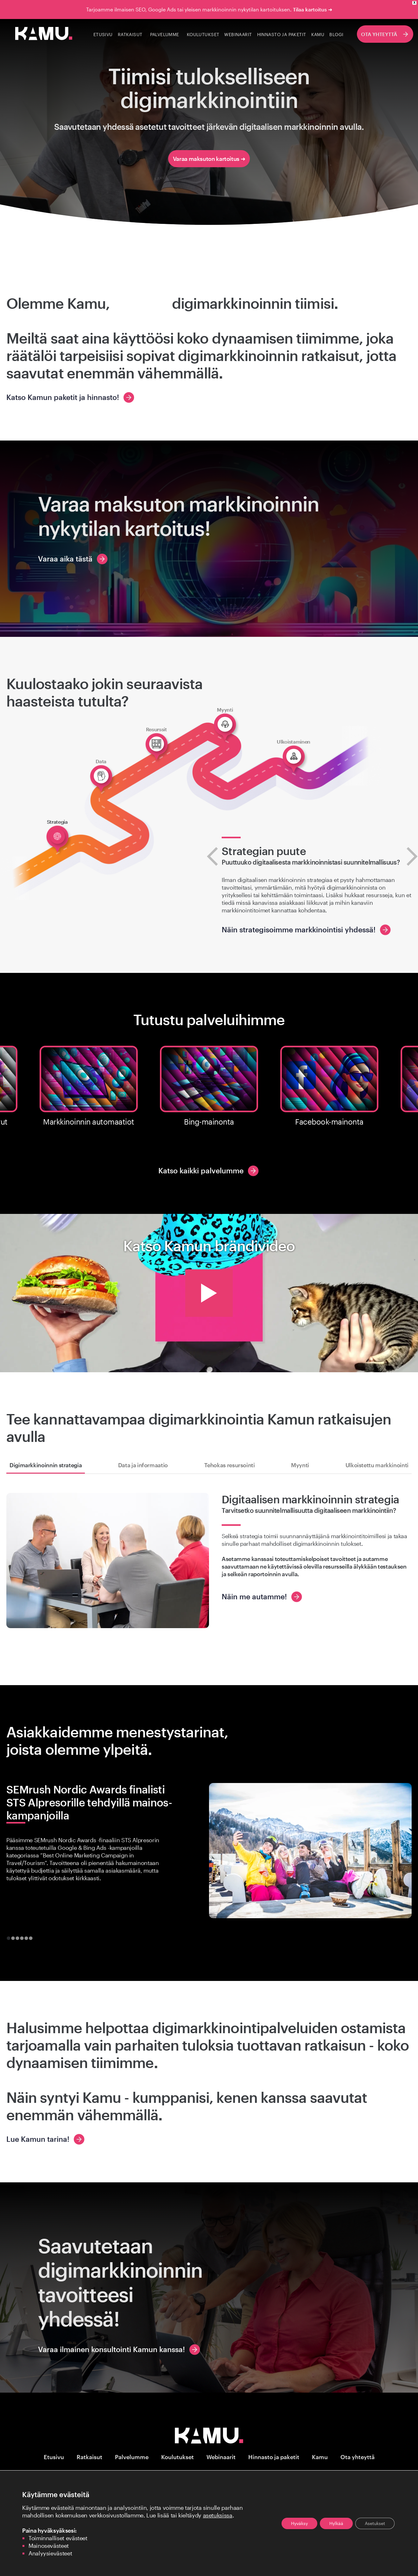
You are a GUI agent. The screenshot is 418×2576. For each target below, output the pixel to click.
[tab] (8, 1938)
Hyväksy (299, 2523)
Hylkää (336, 2523)
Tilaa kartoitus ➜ (312, 9)
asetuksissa (217, 2515)
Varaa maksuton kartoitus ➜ (209, 158)
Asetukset (375, 2523)
